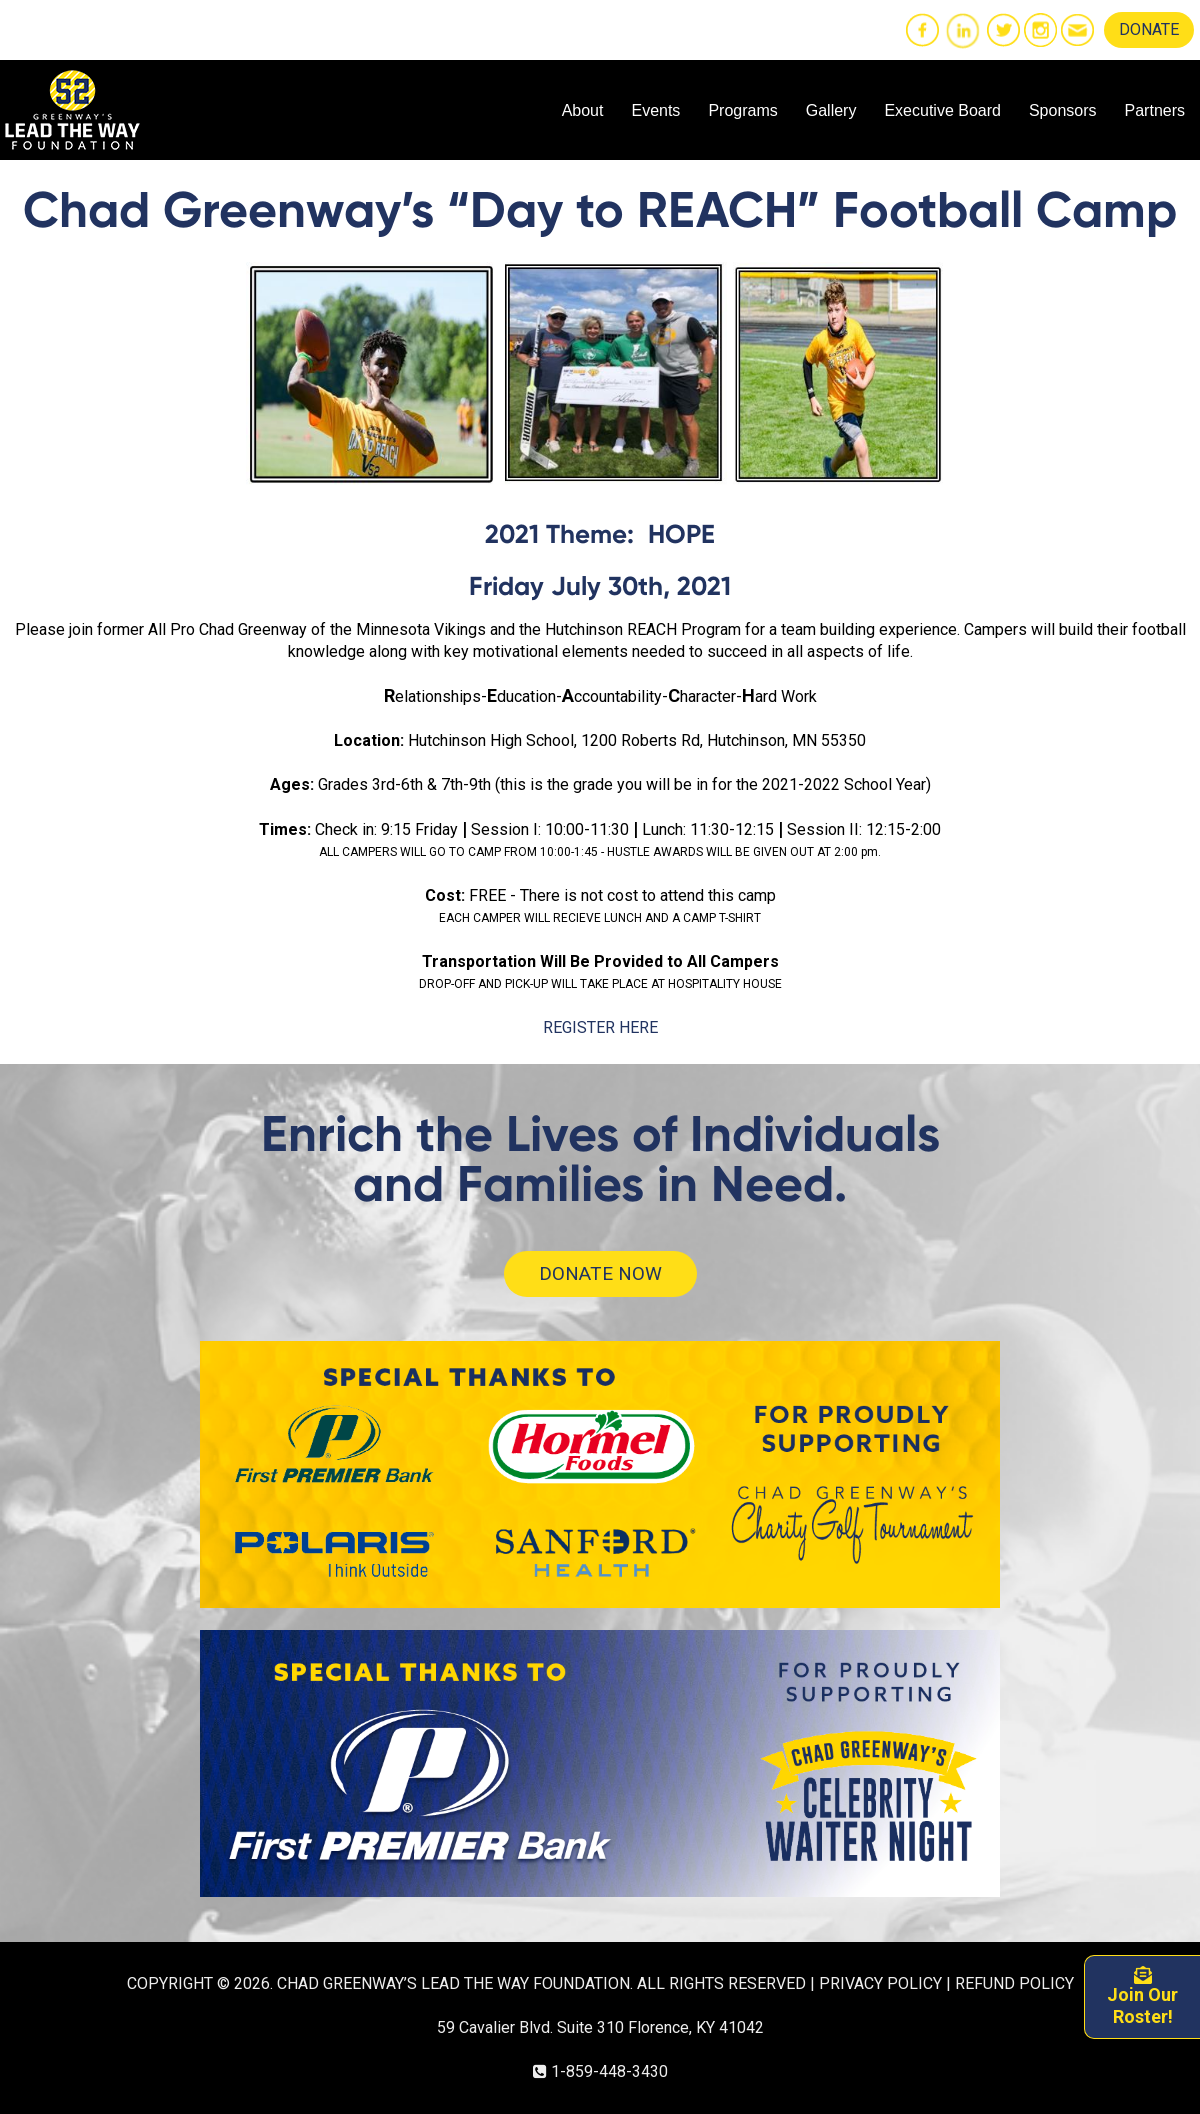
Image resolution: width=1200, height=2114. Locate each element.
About (583, 110)
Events (655, 110)
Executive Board (942, 110)
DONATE (1149, 29)
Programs (742, 110)
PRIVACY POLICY (880, 1983)
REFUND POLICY (1014, 1983)
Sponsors (1063, 110)
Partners (1155, 110)
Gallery (831, 110)
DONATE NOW (600, 1273)
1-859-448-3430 (609, 2071)
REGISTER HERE (600, 1027)
